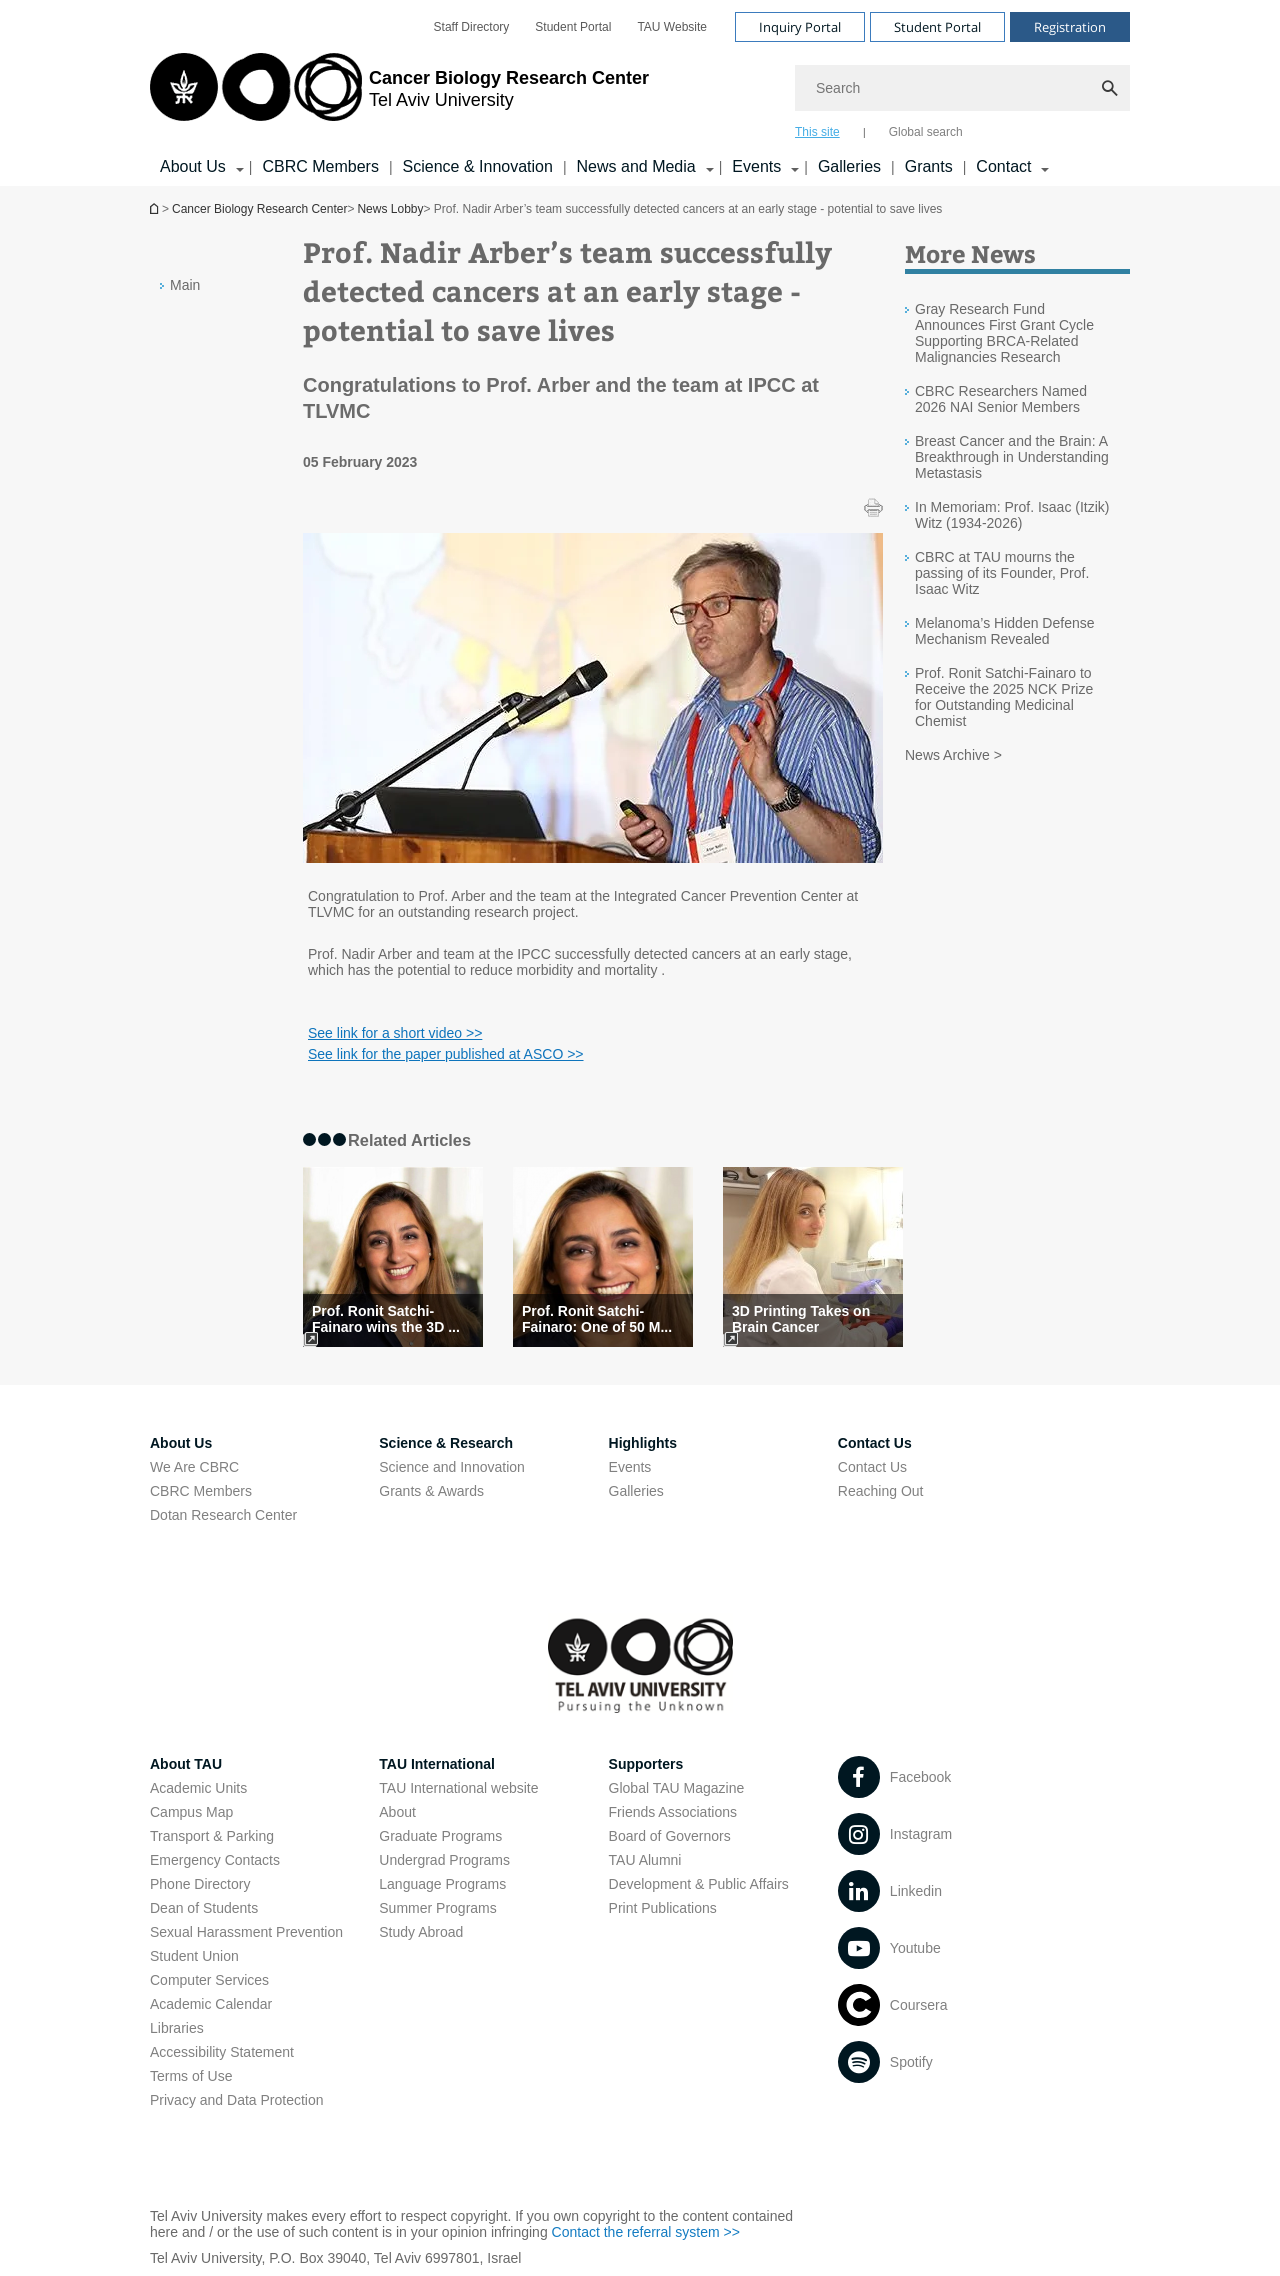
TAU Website (672, 27)
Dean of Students (204, 1908)
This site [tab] (817, 132)
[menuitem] (472, 27)
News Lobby (390, 209)
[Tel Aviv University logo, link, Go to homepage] (399, 95)
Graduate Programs (440, 1836)
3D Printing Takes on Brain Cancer (801, 1319)
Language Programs (442, 1884)
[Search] (962, 88)
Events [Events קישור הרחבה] (756, 166)
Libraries (177, 2028)
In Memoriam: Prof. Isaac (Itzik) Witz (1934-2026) (1012, 515)
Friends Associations (673, 1812)
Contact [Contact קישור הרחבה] (1003, 166)
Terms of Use (191, 2076)
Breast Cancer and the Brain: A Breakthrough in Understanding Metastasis (1012, 457)
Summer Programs (437, 1908)
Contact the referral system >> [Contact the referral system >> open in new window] (646, 2232)
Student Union (194, 1956)
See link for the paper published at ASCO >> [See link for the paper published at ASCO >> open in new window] (446, 1054)
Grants (929, 166)
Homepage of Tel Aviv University (156, 208)
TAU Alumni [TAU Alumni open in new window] (645, 1860)
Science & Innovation (478, 166)
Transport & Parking (212, 1836)
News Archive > (953, 755)
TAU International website (458, 1788)
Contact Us (875, 1443)
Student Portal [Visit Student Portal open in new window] (937, 27)
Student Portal (573, 27)
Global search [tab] (926, 132)
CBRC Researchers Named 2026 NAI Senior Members (1001, 399)
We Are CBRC (194, 1467)
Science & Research (446, 1443)
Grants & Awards (431, 1491)
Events (630, 1467)
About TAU (186, 1764)
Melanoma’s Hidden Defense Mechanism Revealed (1005, 631)
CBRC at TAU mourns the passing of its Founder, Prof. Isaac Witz (1002, 573)
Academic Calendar (211, 2004)
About (397, 1812)
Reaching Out (881, 1491)
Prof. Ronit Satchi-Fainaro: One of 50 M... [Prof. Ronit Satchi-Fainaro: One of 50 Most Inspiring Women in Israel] (597, 1319)
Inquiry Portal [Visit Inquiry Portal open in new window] (800, 27)
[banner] (640, 93)
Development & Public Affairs (699, 1884)
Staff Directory (472, 27)
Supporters (646, 1764)
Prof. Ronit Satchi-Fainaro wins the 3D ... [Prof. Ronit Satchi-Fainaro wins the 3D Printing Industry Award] (386, 1319)
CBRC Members (320, 166)
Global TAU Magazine (677, 1788)
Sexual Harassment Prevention (246, 1932)
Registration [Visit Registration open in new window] (1070, 27)
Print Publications (663, 1908)
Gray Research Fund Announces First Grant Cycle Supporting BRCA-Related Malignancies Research (1004, 333)
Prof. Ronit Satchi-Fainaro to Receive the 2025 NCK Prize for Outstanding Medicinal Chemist (1004, 697)
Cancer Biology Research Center (259, 209)
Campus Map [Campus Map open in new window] (191, 1812)
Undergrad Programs (444, 1860)
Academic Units (198, 1788)
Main (185, 285)
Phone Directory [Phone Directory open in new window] (200, 1884)
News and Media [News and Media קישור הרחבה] (636, 166)
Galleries (849, 166)
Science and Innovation (452, 1467)
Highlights (643, 1443)
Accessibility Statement (222, 2052)
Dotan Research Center (223, 1515)
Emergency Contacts (215, 1860)
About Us (181, 1443)
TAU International (437, 1764)
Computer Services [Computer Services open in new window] (209, 1980)
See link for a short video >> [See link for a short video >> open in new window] (395, 1033)
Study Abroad (421, 1932)
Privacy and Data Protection (237, 2100)
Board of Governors (670, 1836)
